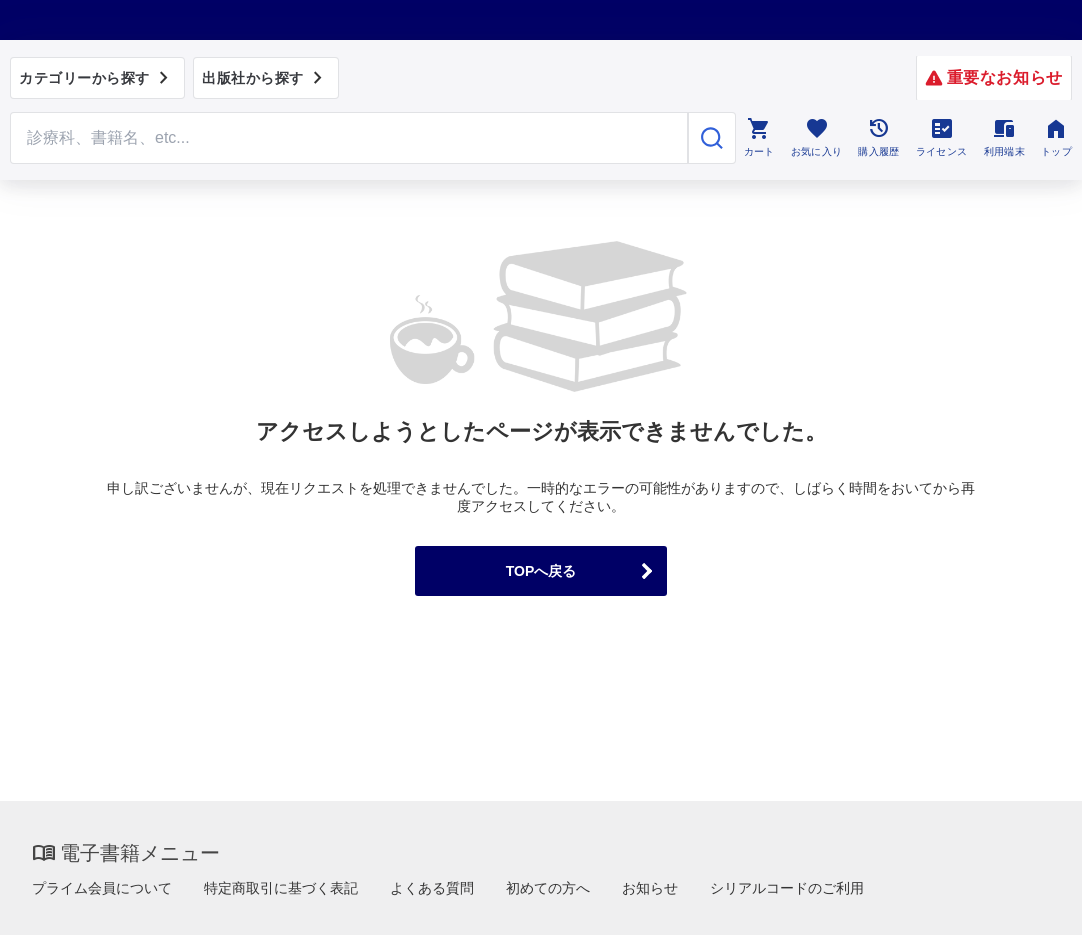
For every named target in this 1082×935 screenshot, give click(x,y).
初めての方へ (548, 888)
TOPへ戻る (541, 571)
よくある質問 (432, 888)
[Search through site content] (349, 138)
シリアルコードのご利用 (787, 888)
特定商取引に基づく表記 (281, 888)
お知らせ (650, 888)
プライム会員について (102, 888)
